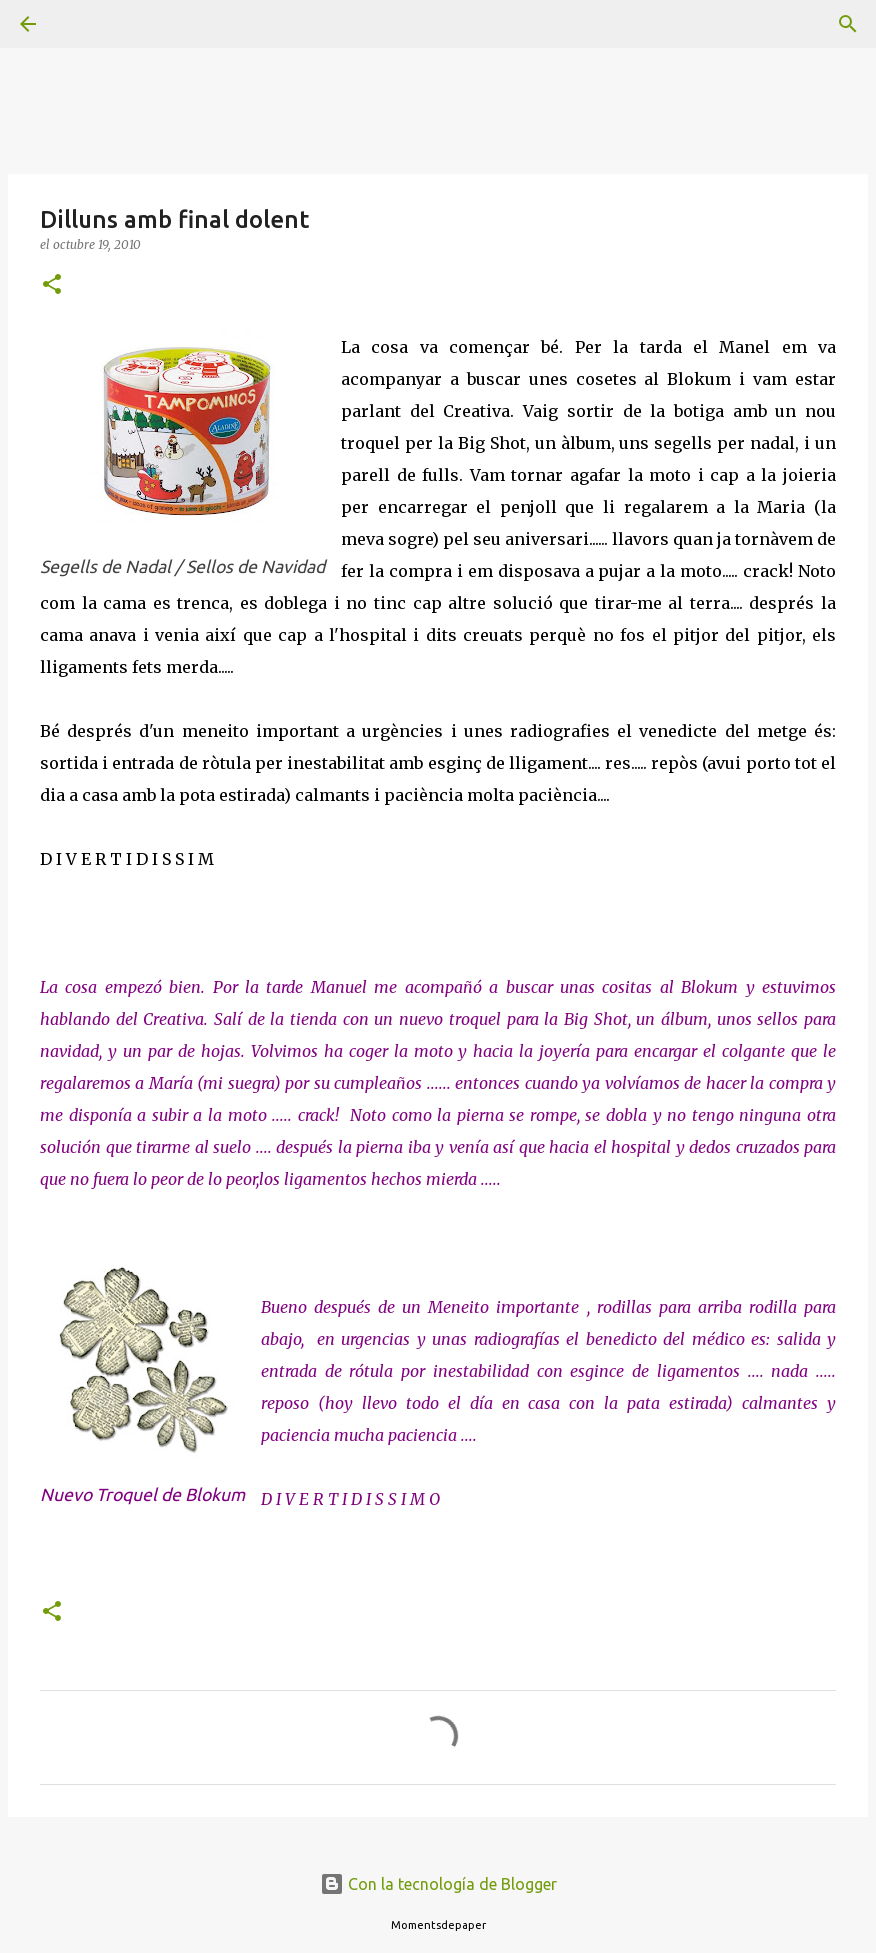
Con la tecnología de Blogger (438, 1884)
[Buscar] (84, 24)
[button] (52, 285)
